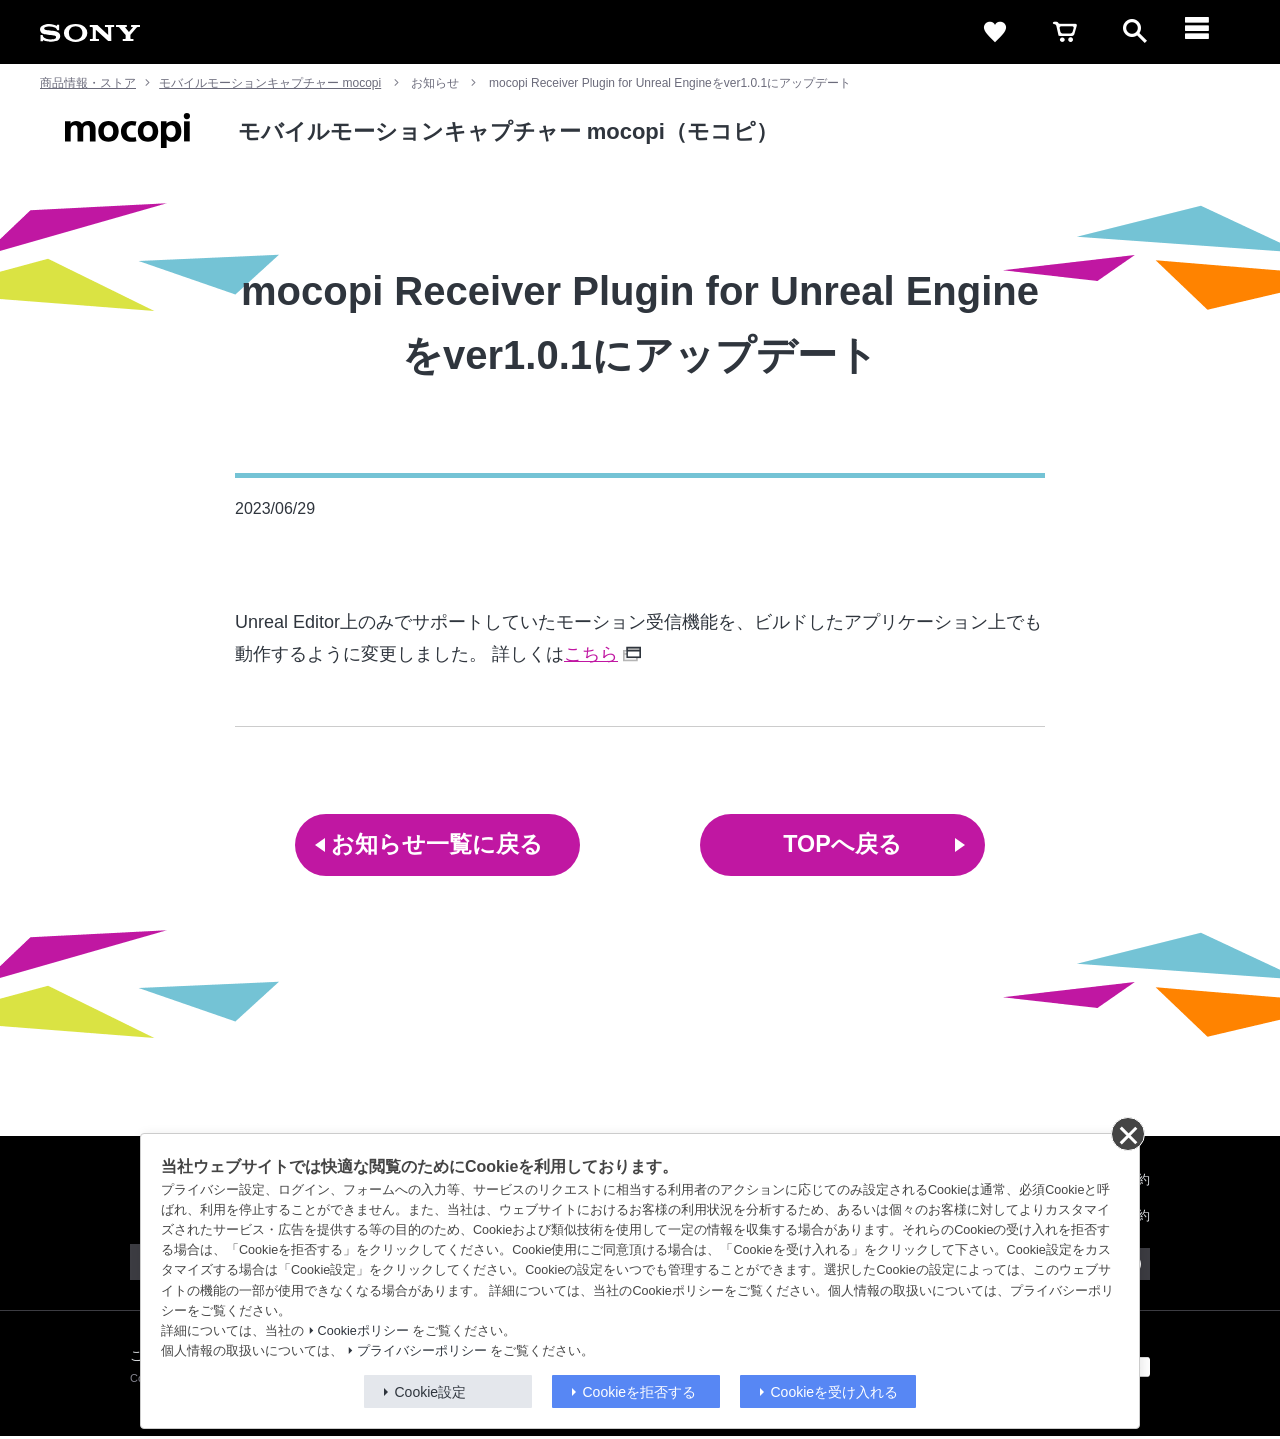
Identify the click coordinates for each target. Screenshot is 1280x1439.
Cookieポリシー (363, 1331)
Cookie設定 (431, 1392)
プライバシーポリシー (422, 1351)
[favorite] (995, 32)
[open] (1135, 32)
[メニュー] (1205, 32)
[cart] (1065, 32)
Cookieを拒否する (640, 1392)
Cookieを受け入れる (835, 1392)
